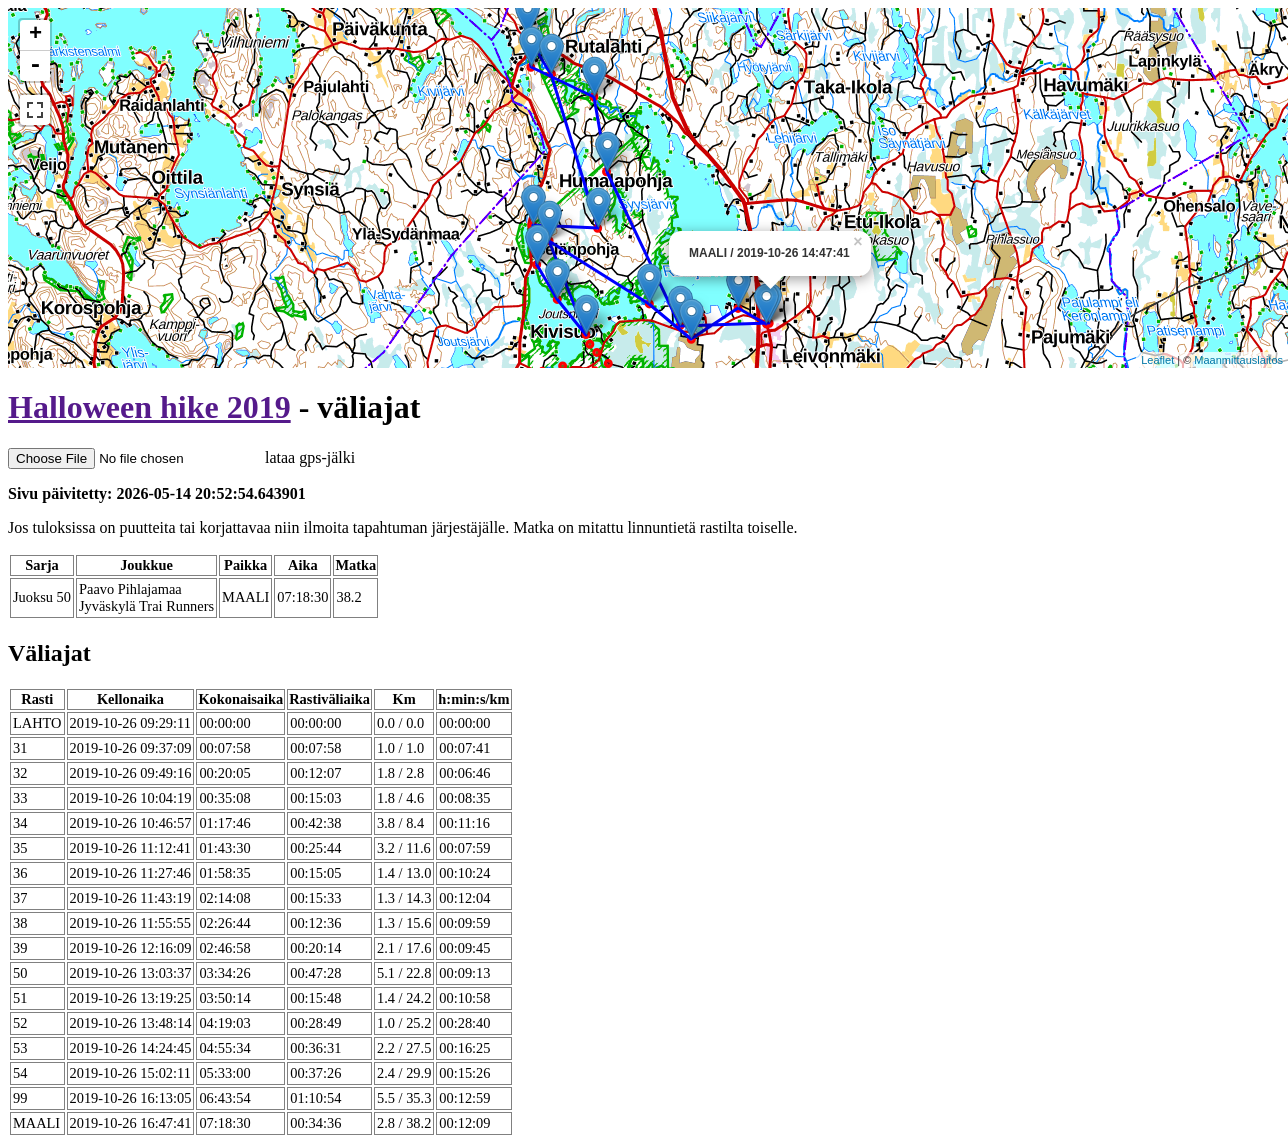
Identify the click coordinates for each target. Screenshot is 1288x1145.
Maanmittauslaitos (1238, 360)
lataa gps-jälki (181, 457)
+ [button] (35, 35)
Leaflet (1157, 360)
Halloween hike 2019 (149, 407)
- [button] (35, 66)
